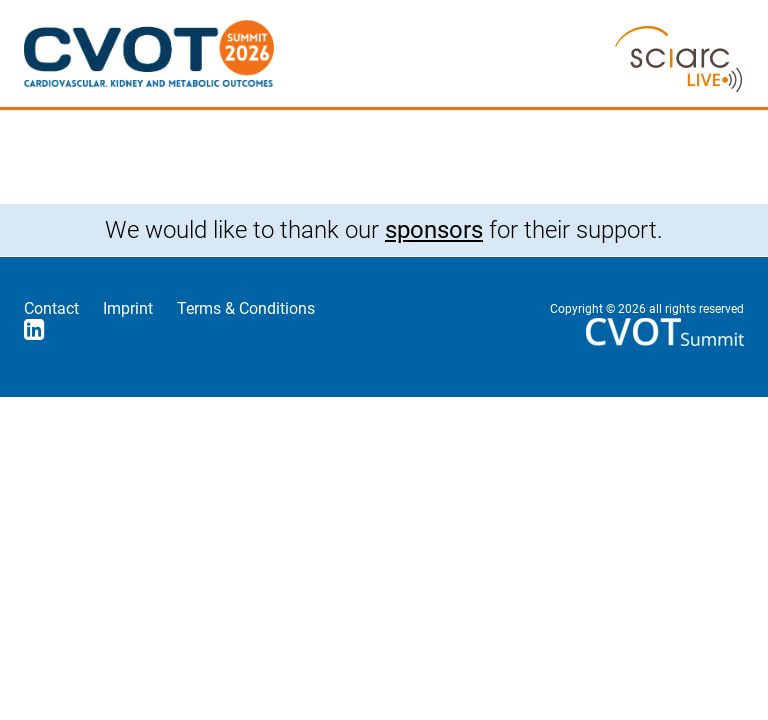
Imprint (128, 308)
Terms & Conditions (246, 308)
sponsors (434, 230)
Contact (51, 308)
